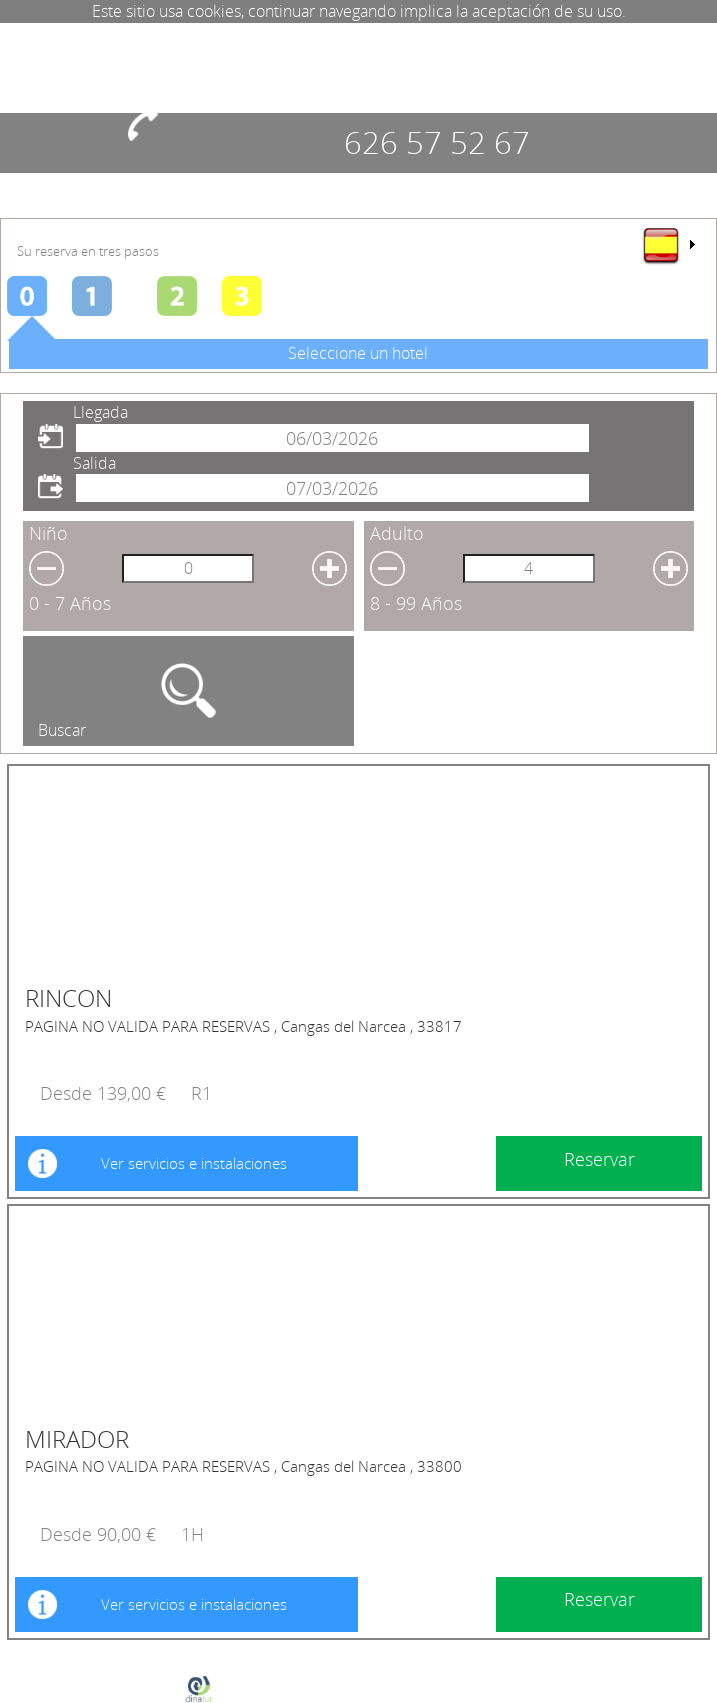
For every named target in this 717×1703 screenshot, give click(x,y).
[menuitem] (668, 245)
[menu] (668, 245)
